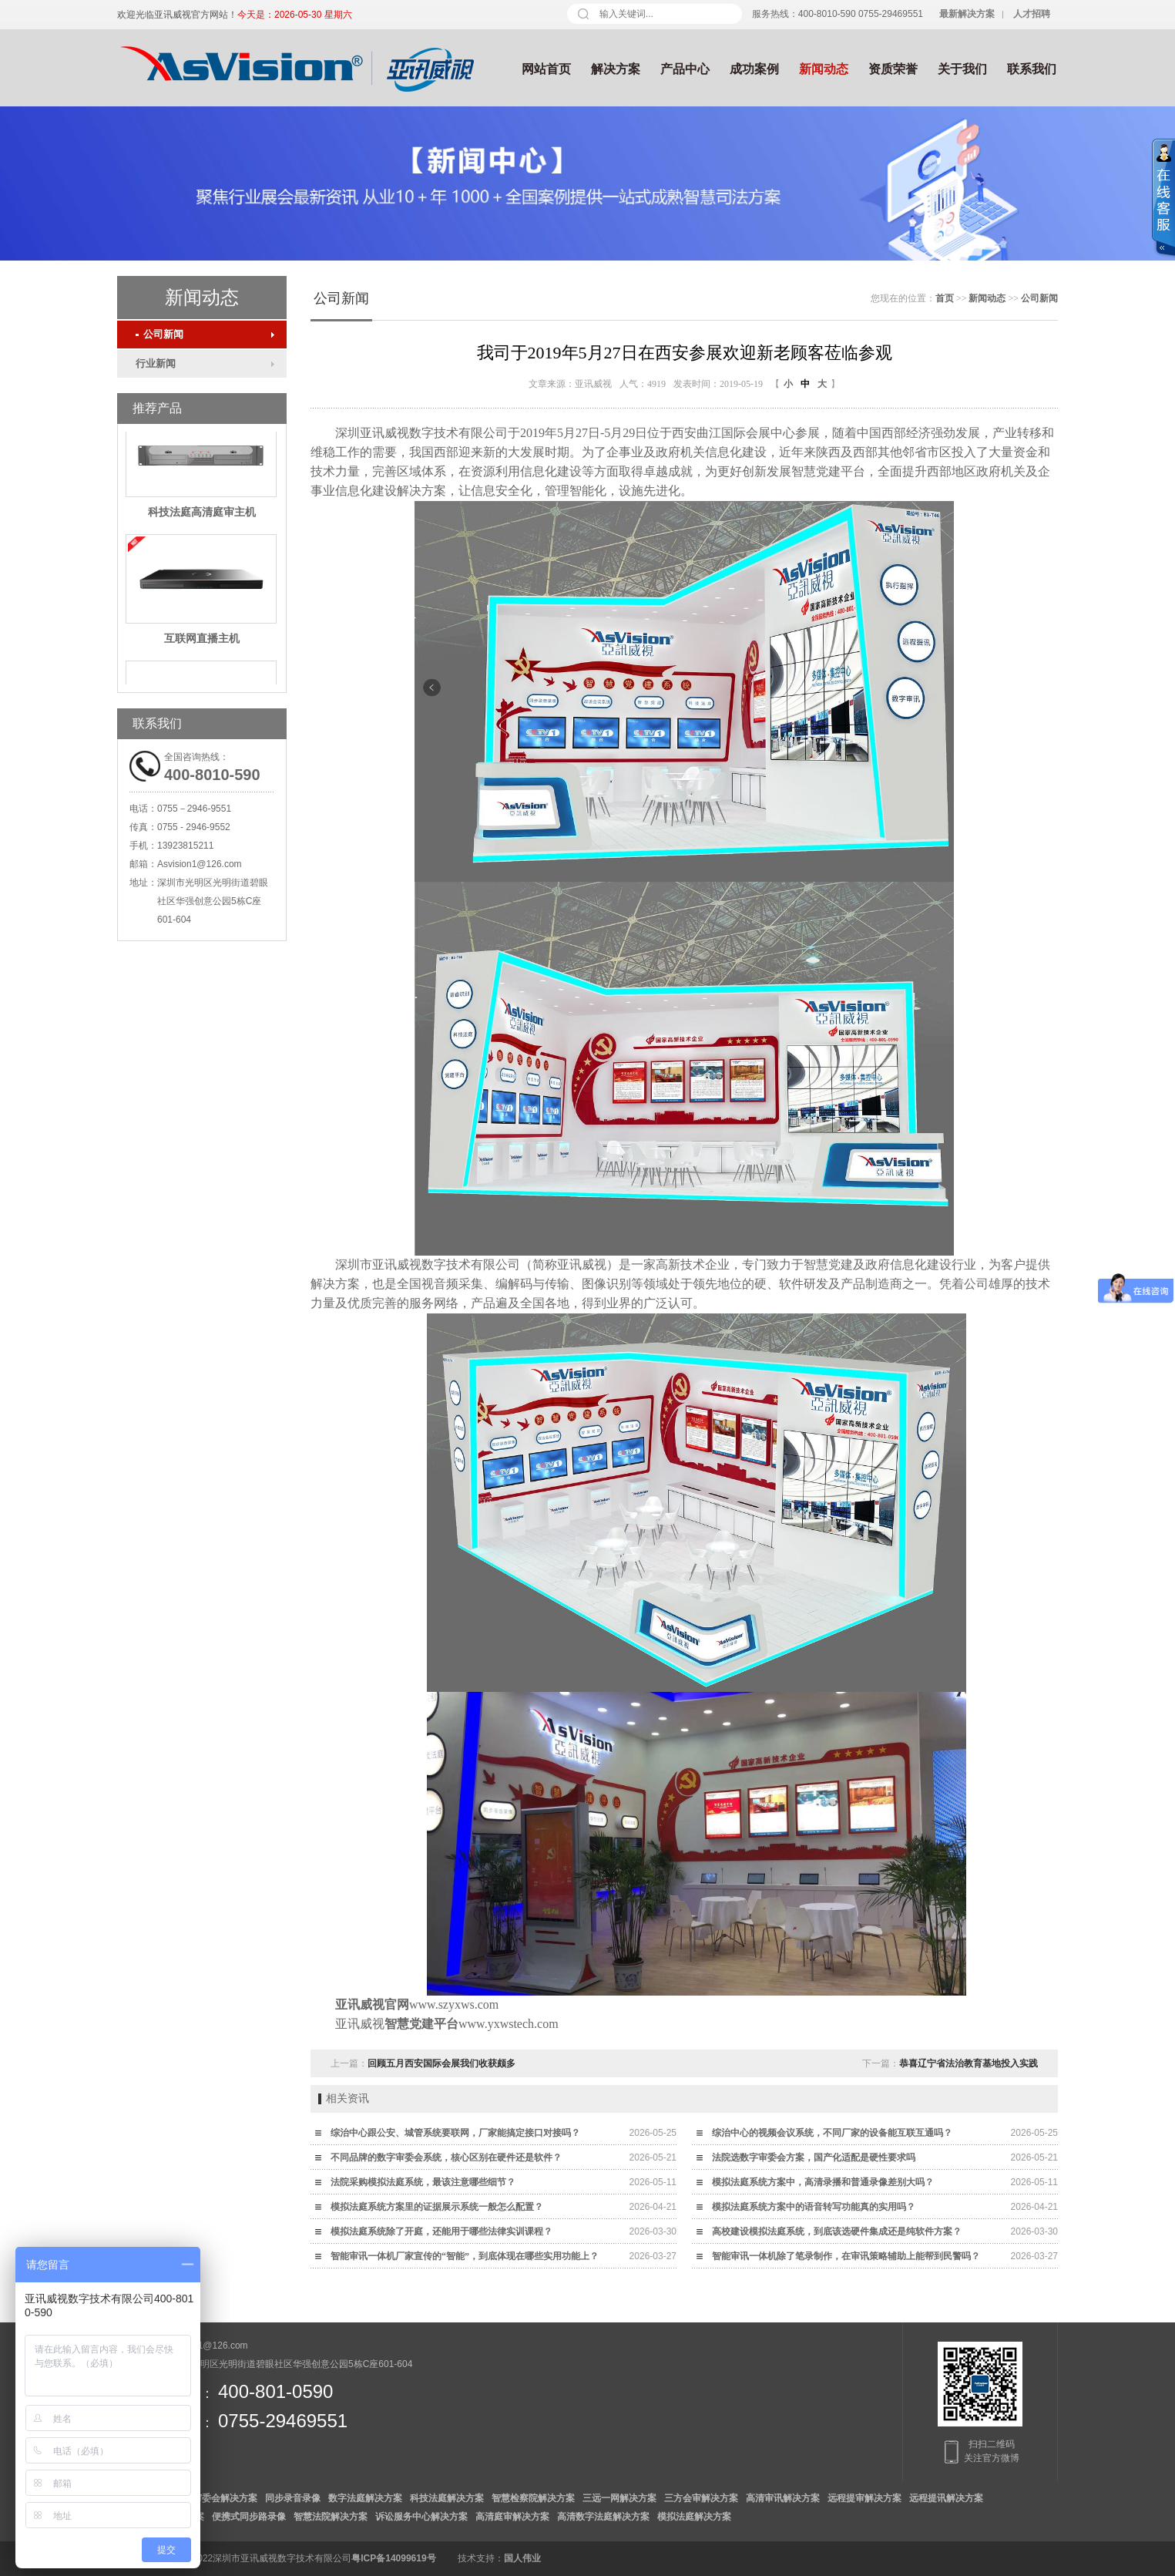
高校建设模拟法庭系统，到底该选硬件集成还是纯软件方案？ (837, 2231)
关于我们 (962, 69)
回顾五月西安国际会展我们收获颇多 (441, 2063)
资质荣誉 (893, 69)
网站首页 (546, 69)
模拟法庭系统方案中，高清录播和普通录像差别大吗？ (823, 2182)
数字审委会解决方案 (215, 2498)
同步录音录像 (293, 2498)
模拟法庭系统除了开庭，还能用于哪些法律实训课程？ (441, 2231)
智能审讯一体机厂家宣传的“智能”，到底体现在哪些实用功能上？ (465, 2256)
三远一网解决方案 (619, 2498)
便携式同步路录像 (249, 2516)
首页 (944, 298)
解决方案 (615, 69)
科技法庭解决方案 (447, 2498)
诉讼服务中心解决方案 (421, 2516)
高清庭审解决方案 (512, 2516)
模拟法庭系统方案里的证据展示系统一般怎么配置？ (437, 2206)
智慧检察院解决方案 (533, 2498)
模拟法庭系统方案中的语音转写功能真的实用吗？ (813, 2206)
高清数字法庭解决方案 (603, 2516)
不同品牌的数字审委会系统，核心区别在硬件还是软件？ (446, 2157)
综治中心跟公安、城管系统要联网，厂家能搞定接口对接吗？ (455, 2132)
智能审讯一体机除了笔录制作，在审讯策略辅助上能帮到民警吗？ (846, 2256)
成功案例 (754, 69)
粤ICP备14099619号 (393, 2558)
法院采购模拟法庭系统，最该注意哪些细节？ (423, 2182)
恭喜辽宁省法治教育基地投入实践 (968, 2063)
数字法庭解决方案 (365, 2498)
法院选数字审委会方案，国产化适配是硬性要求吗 (813, 2157)
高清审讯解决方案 (783, 2498)
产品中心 (685, 69)
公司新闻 (159, 334)
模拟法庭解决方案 (694, 2516)
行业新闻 (156, 363)
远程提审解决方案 (864, 2498)
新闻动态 (823, 69)
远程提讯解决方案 (946, 2498)
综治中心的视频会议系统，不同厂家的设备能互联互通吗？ (832, 2132)
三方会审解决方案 (701, 2498)
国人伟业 (522, 2558)
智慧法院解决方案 (331, 2516)
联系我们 (1031, 69)
